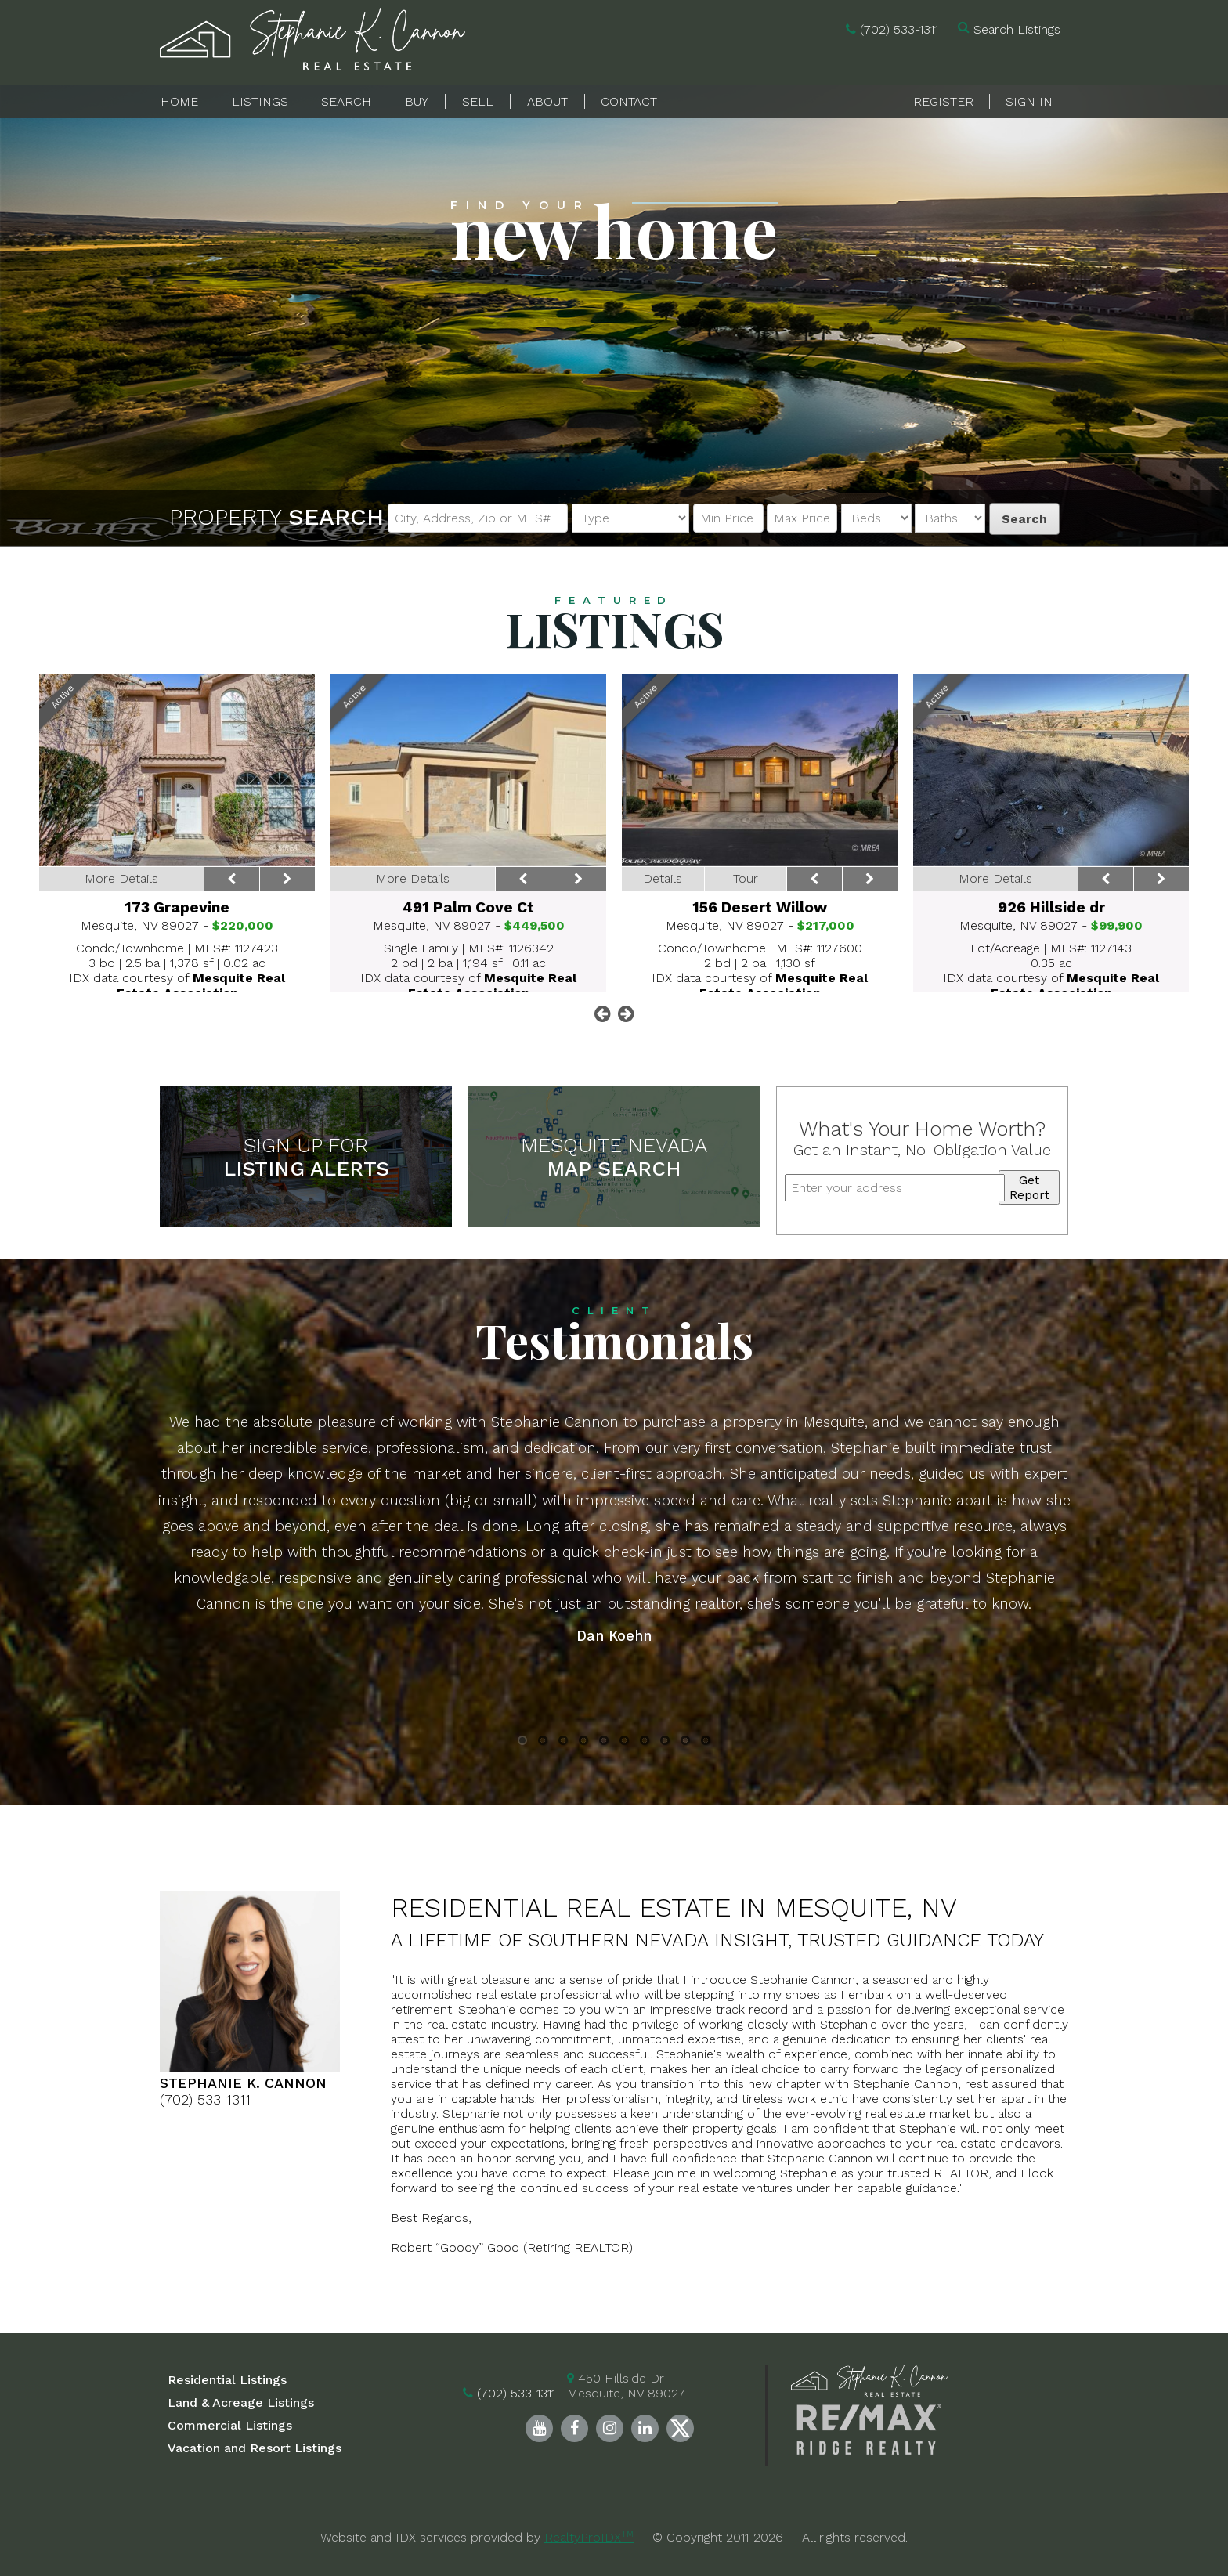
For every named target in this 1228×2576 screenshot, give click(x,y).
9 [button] (685, 1742)
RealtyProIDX (589, 2537)
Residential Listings (227, 2379)
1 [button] (523, 1742)
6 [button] (624, 1742)
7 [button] (645, 1742)
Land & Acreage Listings (241, 2402)
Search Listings (1016, 29)
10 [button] (706, 1742)
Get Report (1029, 1187)
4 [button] (583, 1742)
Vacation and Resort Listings (254, 2448)
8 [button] (665, 1742)
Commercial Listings (230, 2425)
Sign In (1029, 101)
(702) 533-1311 (899, 29)
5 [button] (604, 1742)
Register (943, 101)
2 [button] (543, 1742)
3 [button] (563, 1742)
